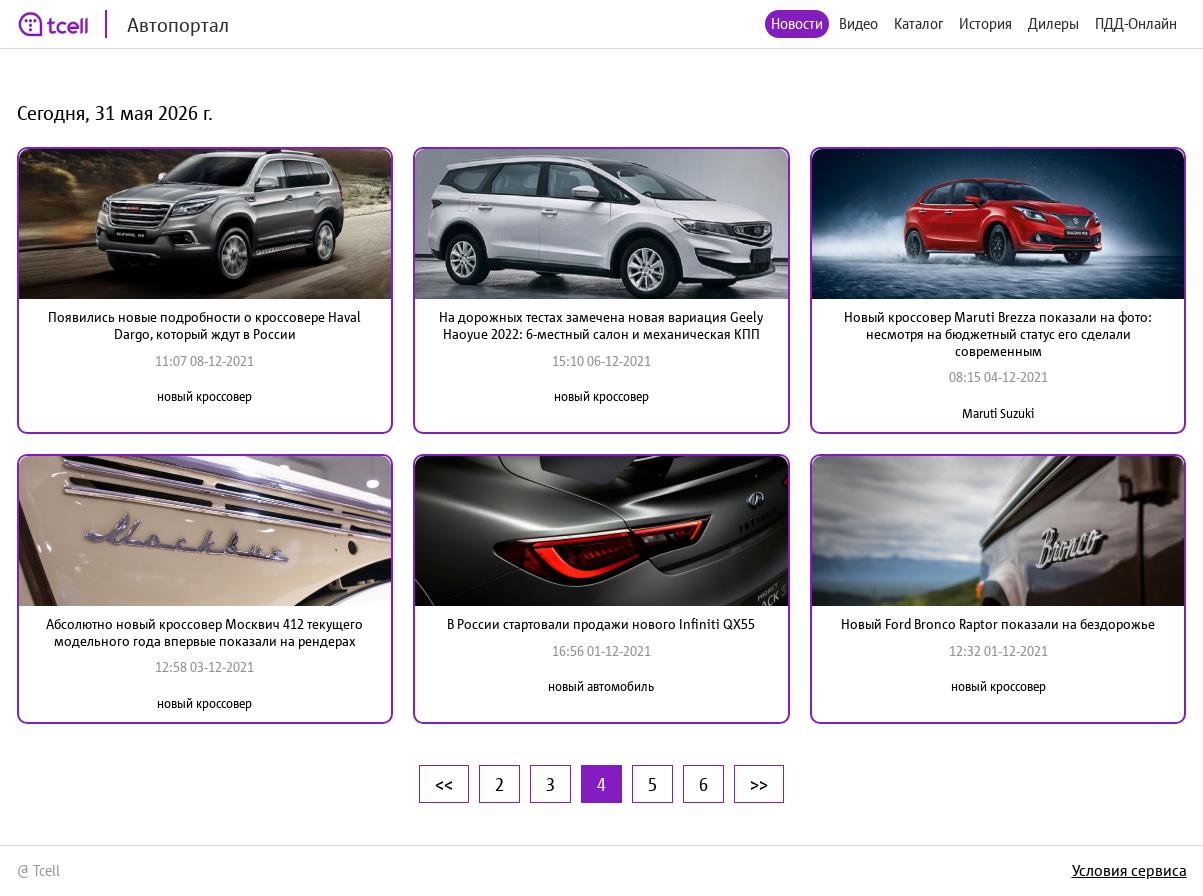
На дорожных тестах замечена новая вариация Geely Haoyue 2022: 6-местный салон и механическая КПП (601, 325)
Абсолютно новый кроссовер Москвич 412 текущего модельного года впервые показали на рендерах (204, 632)
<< (444, 784)
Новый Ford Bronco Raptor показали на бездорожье (998, 624)
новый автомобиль (601, 686)
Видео (858, 23)
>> (759, 784)
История (985, 23)
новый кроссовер (204, 396)
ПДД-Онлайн (1136, 23)
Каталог (918, 23)
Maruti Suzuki (998, 413)
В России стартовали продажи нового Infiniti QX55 (601, 624)
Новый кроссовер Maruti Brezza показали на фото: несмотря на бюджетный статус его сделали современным (998, 334)
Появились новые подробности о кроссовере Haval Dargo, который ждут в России (204, 325)
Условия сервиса (1129, 870)
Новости (797, 23)
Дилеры (1053, 23)
